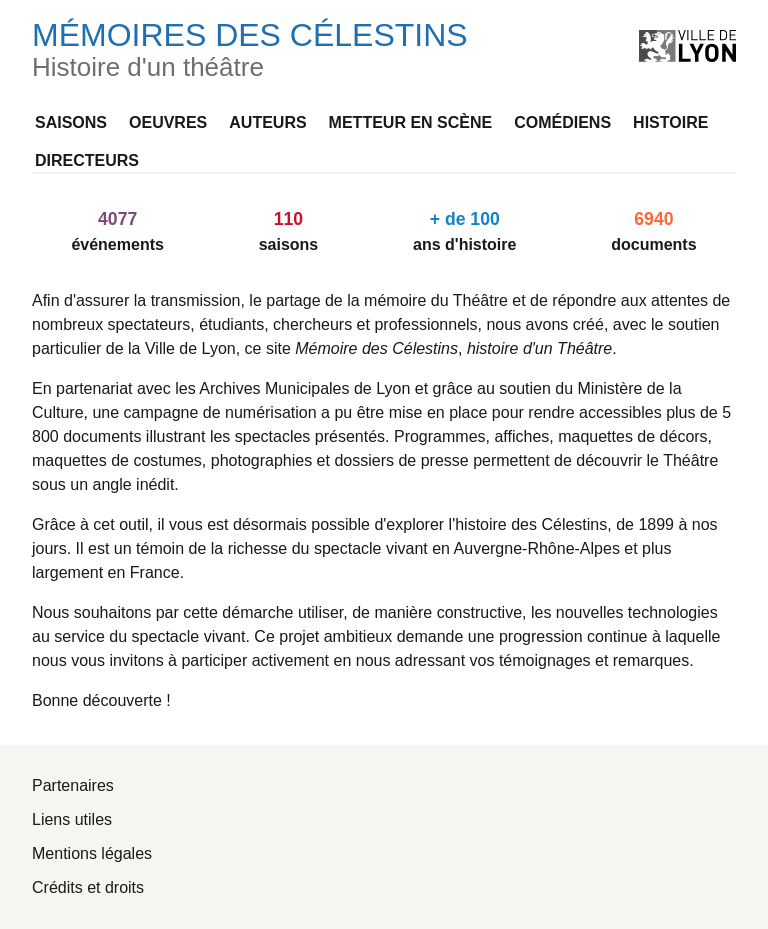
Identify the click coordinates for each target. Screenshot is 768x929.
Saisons (71, 122)
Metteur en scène (411, 122)
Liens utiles (72, 819)
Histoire (670, 122)
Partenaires (73, 785)
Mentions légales (92, 853)
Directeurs (87, 160)
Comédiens (562, 122)
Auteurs (267, 122)
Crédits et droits (88, 887)
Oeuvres (168, 122)
